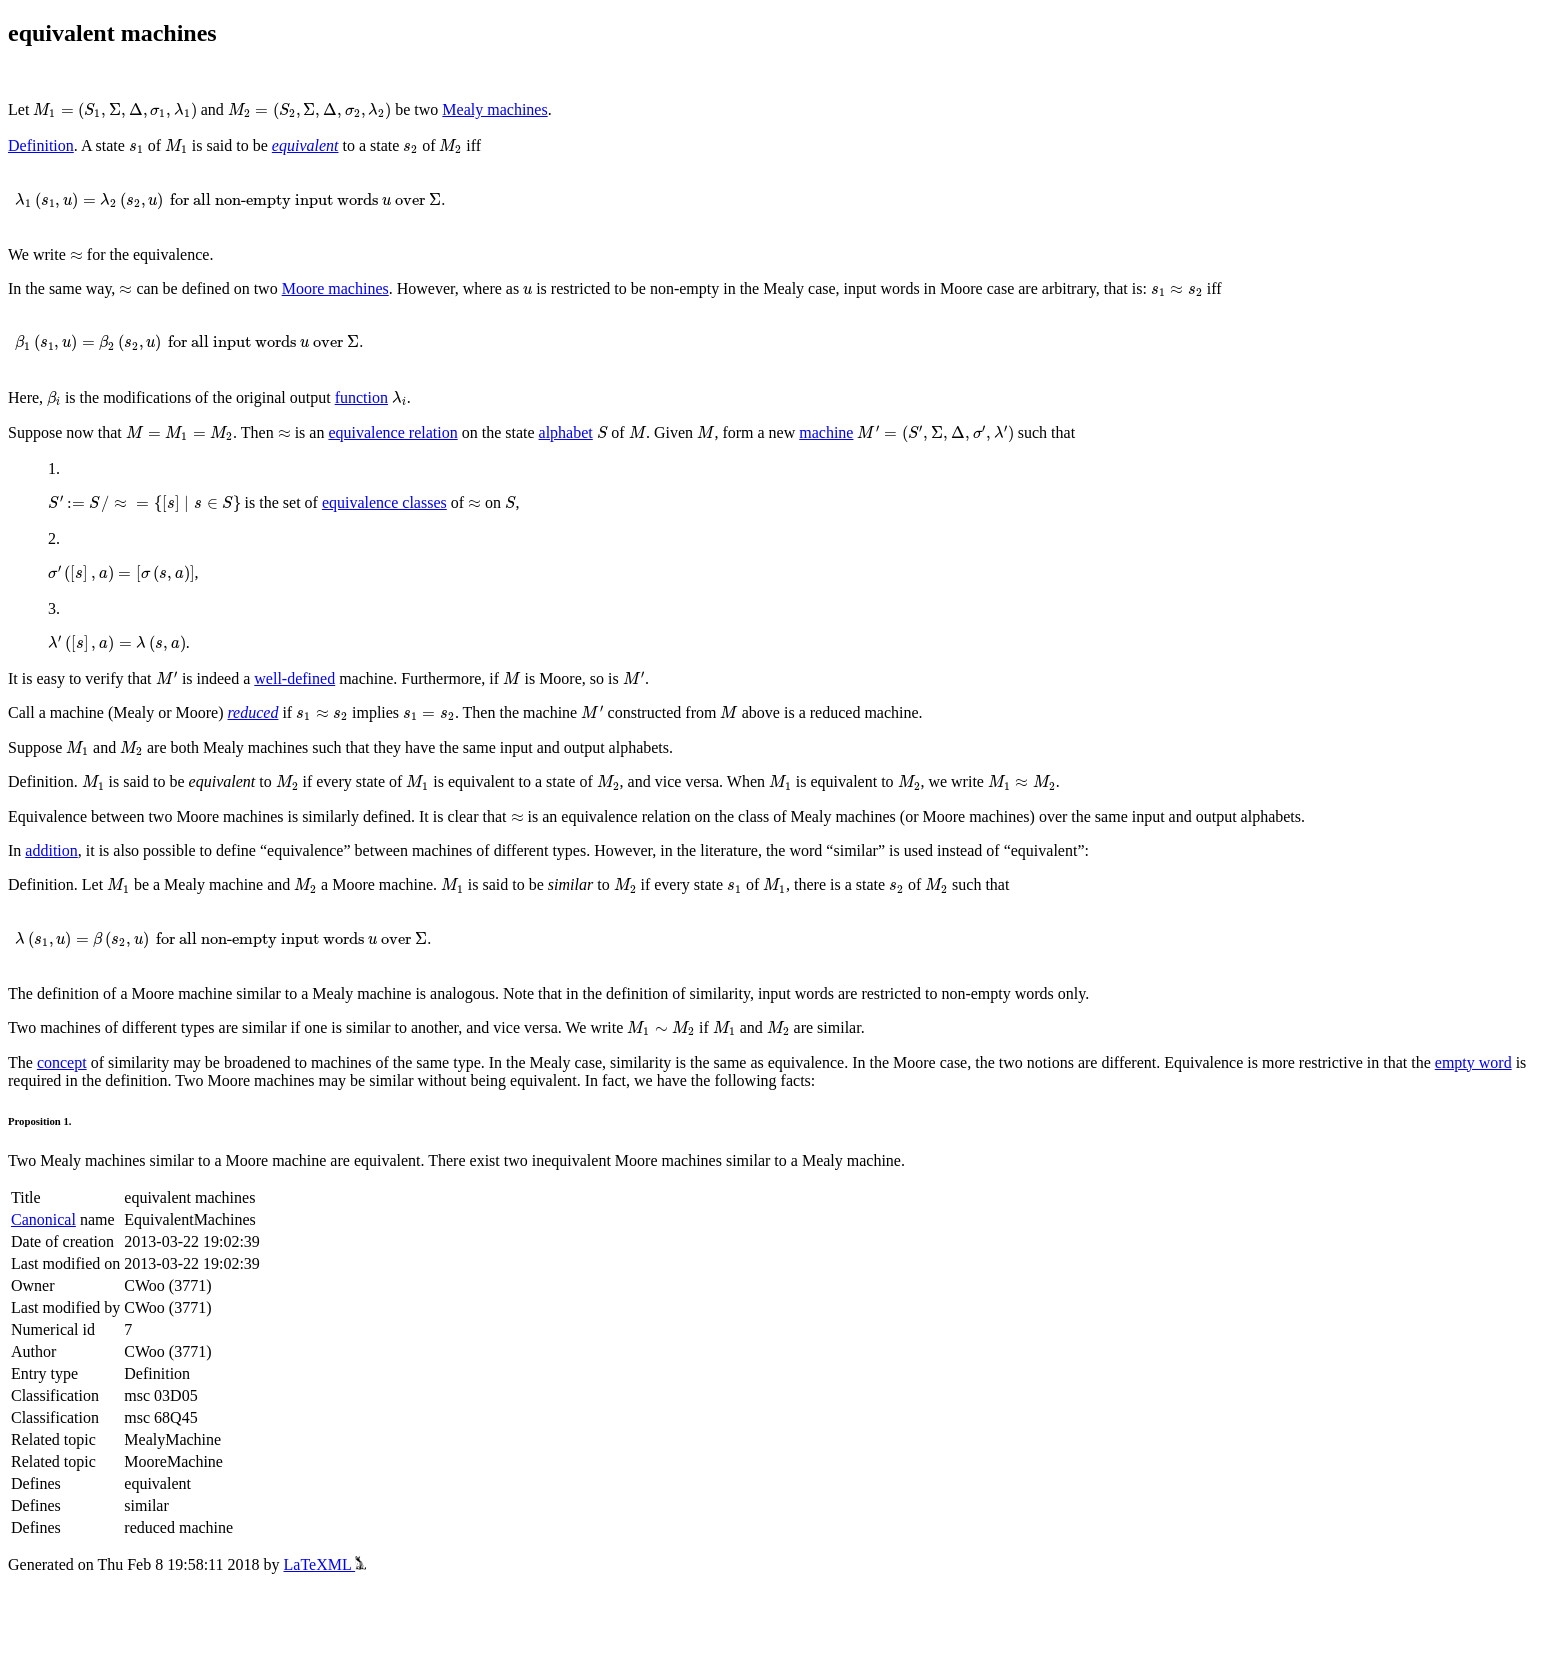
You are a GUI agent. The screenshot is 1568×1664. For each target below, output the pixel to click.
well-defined (294, 678)
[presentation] (114, 111)
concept (62, 1062)
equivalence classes (384, 502)
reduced (252, 712)
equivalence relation (392, 432)
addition (51, 850)
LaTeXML (325, 1564)
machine (826, 432)
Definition (41, 145)
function (361, 397)
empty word (1473, 1062)
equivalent (305, 145)
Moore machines (335, 288)
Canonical (43, 1219)
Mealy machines (494, 109)
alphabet (566, 432)
